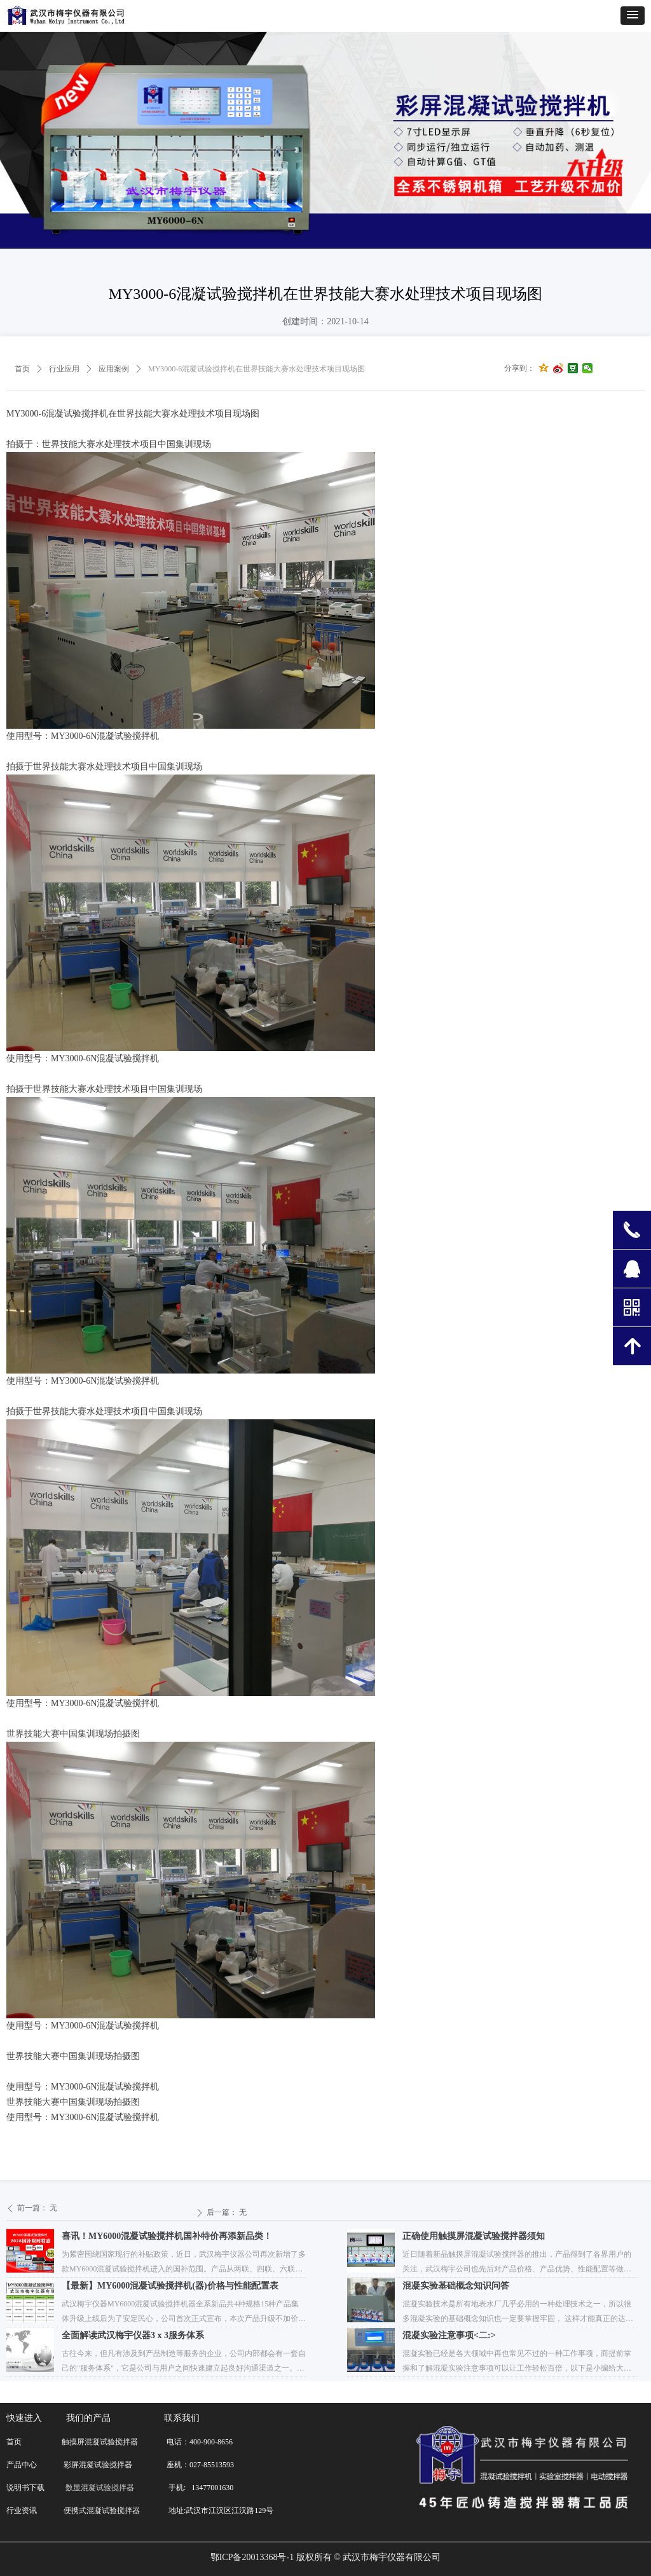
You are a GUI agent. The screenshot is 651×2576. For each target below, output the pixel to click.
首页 (22, 368)
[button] (632, 15)
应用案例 (114, 368)
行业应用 (64, 368)
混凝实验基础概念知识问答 (455, 2285)
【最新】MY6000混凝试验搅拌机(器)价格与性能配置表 (170, 2285)
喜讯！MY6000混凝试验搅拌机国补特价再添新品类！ (167, 2236)
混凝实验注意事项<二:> (449, 2335)
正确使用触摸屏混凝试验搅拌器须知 (473, 2236)
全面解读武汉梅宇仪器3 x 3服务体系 (133, 2335)
